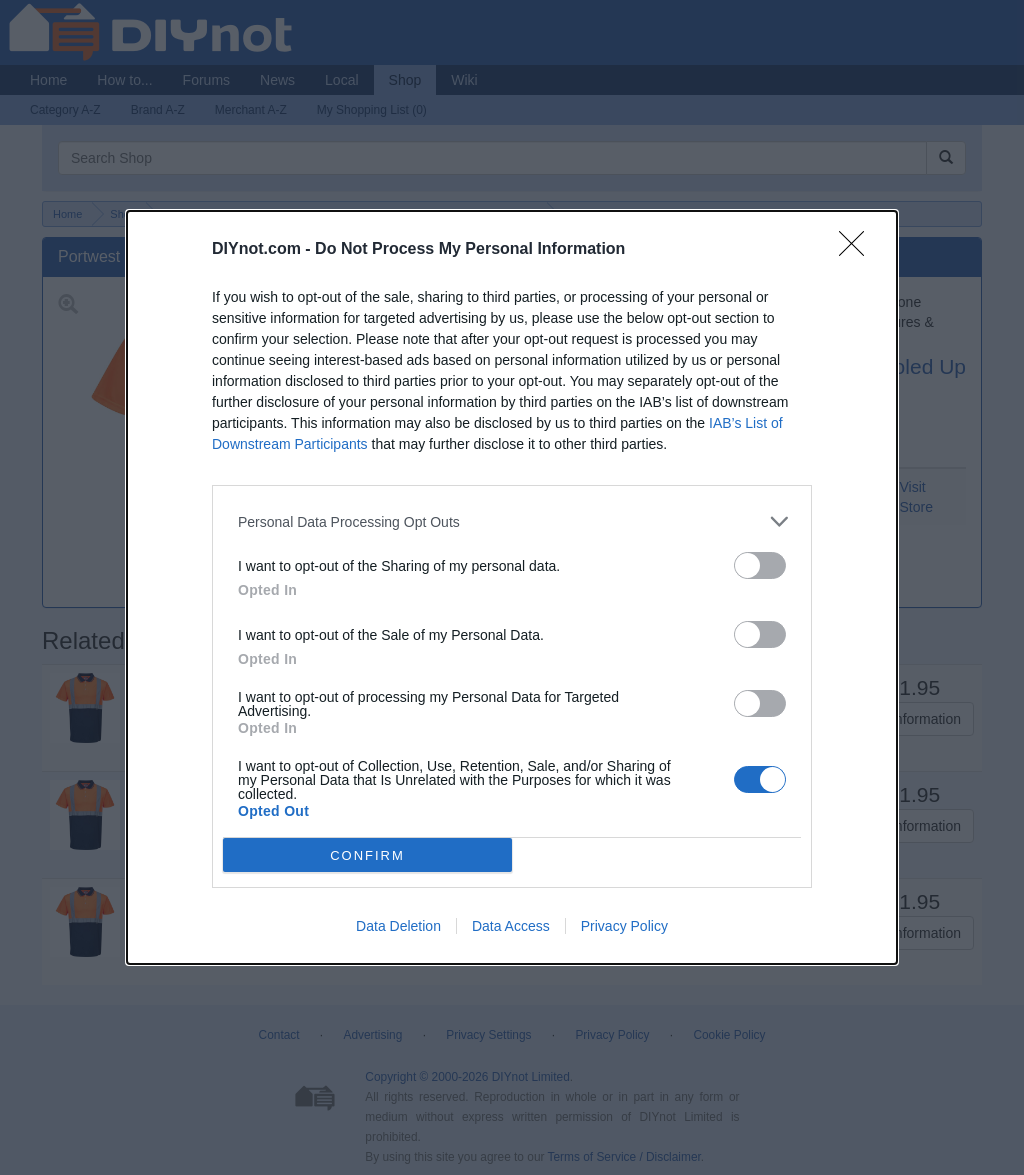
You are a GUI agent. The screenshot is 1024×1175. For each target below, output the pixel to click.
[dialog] (512, 587)
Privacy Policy (624, 926)
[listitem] (512, 521)
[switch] (760, 565)
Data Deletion (398, 926)
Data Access (511, 926)
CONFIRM (367, 854)
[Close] (858, 250)
